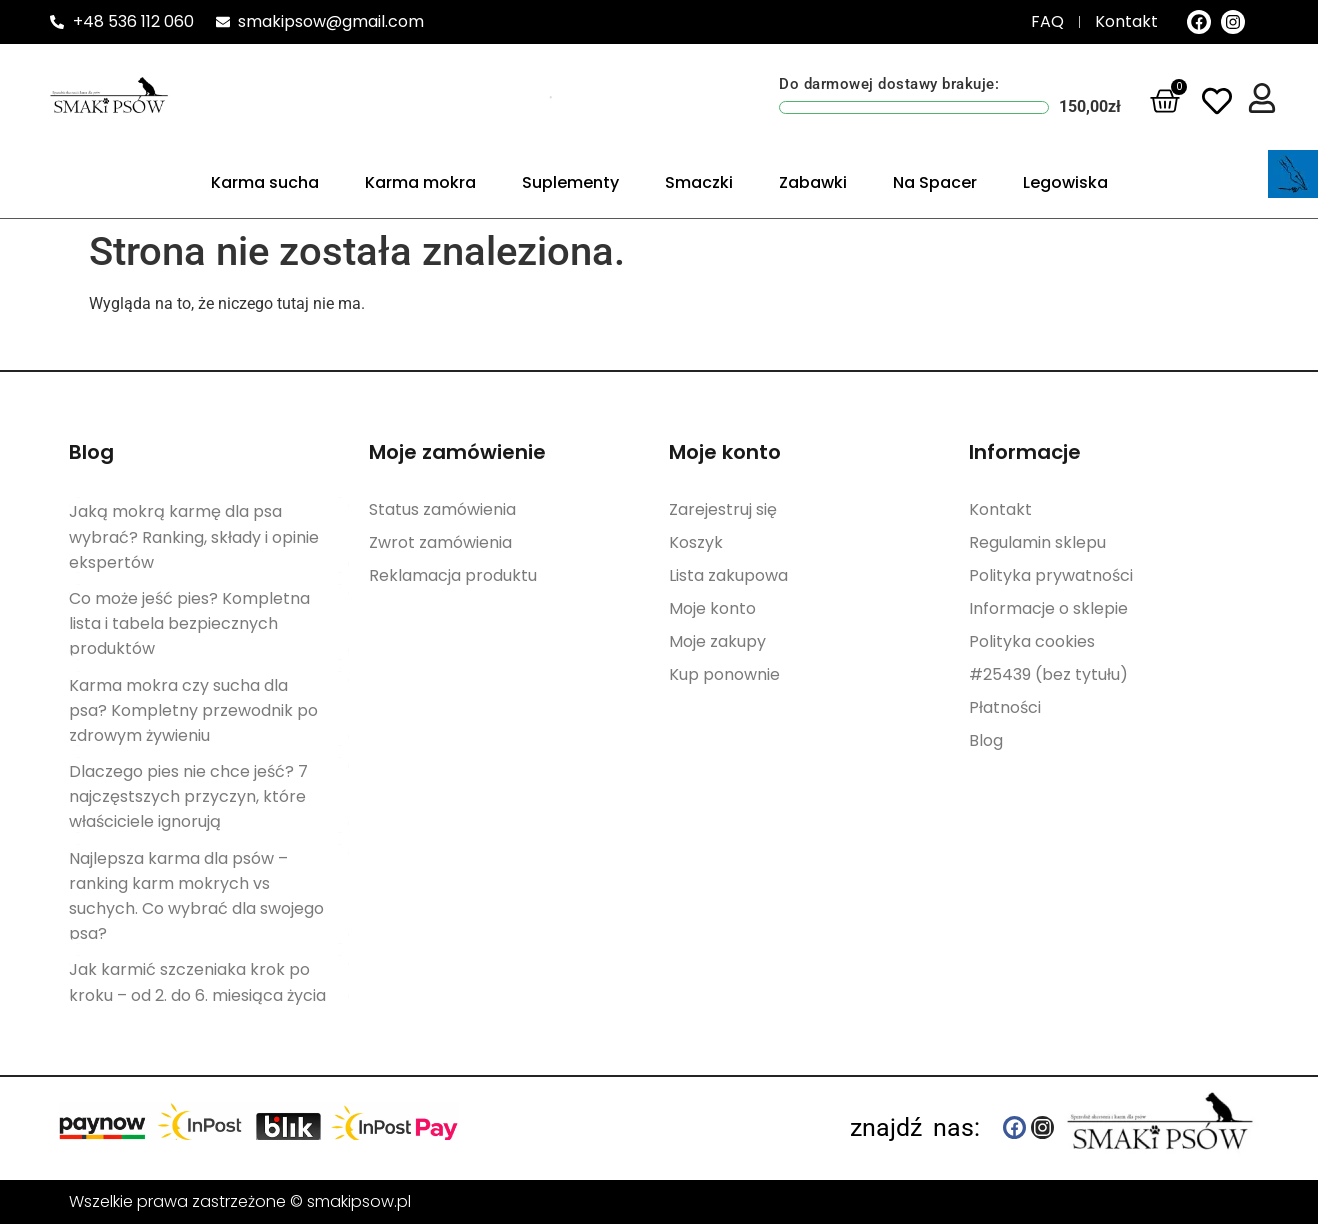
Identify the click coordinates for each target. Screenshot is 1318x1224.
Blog (986, 740)
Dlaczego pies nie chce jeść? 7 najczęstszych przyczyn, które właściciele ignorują (188, 796)
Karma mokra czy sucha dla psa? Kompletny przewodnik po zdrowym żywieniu (193, 710)
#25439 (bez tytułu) (1048, 674)
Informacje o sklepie (1048, 608)
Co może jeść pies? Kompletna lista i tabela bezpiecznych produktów (189, 623)
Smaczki (699, 182)
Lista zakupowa (728, 575)
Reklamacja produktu (453, 575)
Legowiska (1065, 182)
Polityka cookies (1032, 641)
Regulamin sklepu (1037, 542)
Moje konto (712, 608)
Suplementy (570, 182)
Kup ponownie (724, 674)
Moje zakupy (717, 641)
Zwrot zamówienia (440, 542)
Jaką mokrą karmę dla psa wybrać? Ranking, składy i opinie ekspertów (194, 536)
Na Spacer (935, 182)
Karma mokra (420, 182)
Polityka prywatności (1051, 575)
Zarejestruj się (723, 509)
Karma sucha (265, 182)
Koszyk (696, 542)
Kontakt (1000, 509)
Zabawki (813, 182)
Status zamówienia (442, 509)
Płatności (1005, 707)
